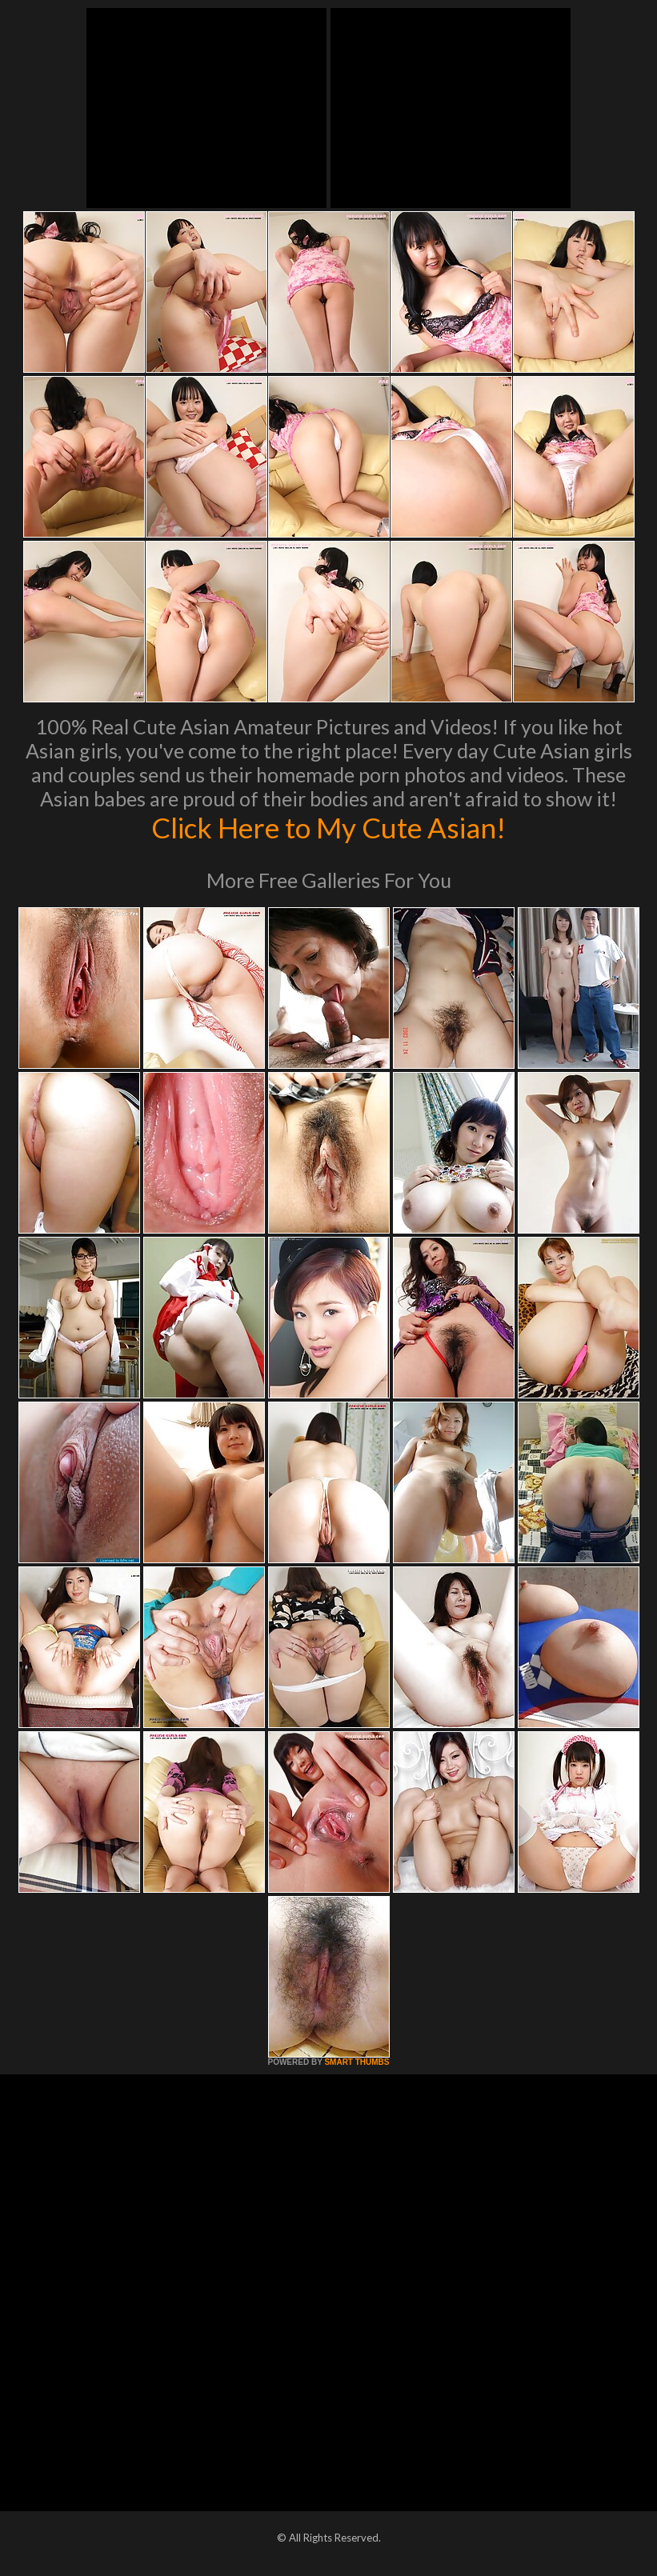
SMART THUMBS (356, 2062)
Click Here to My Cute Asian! (328, 827)
